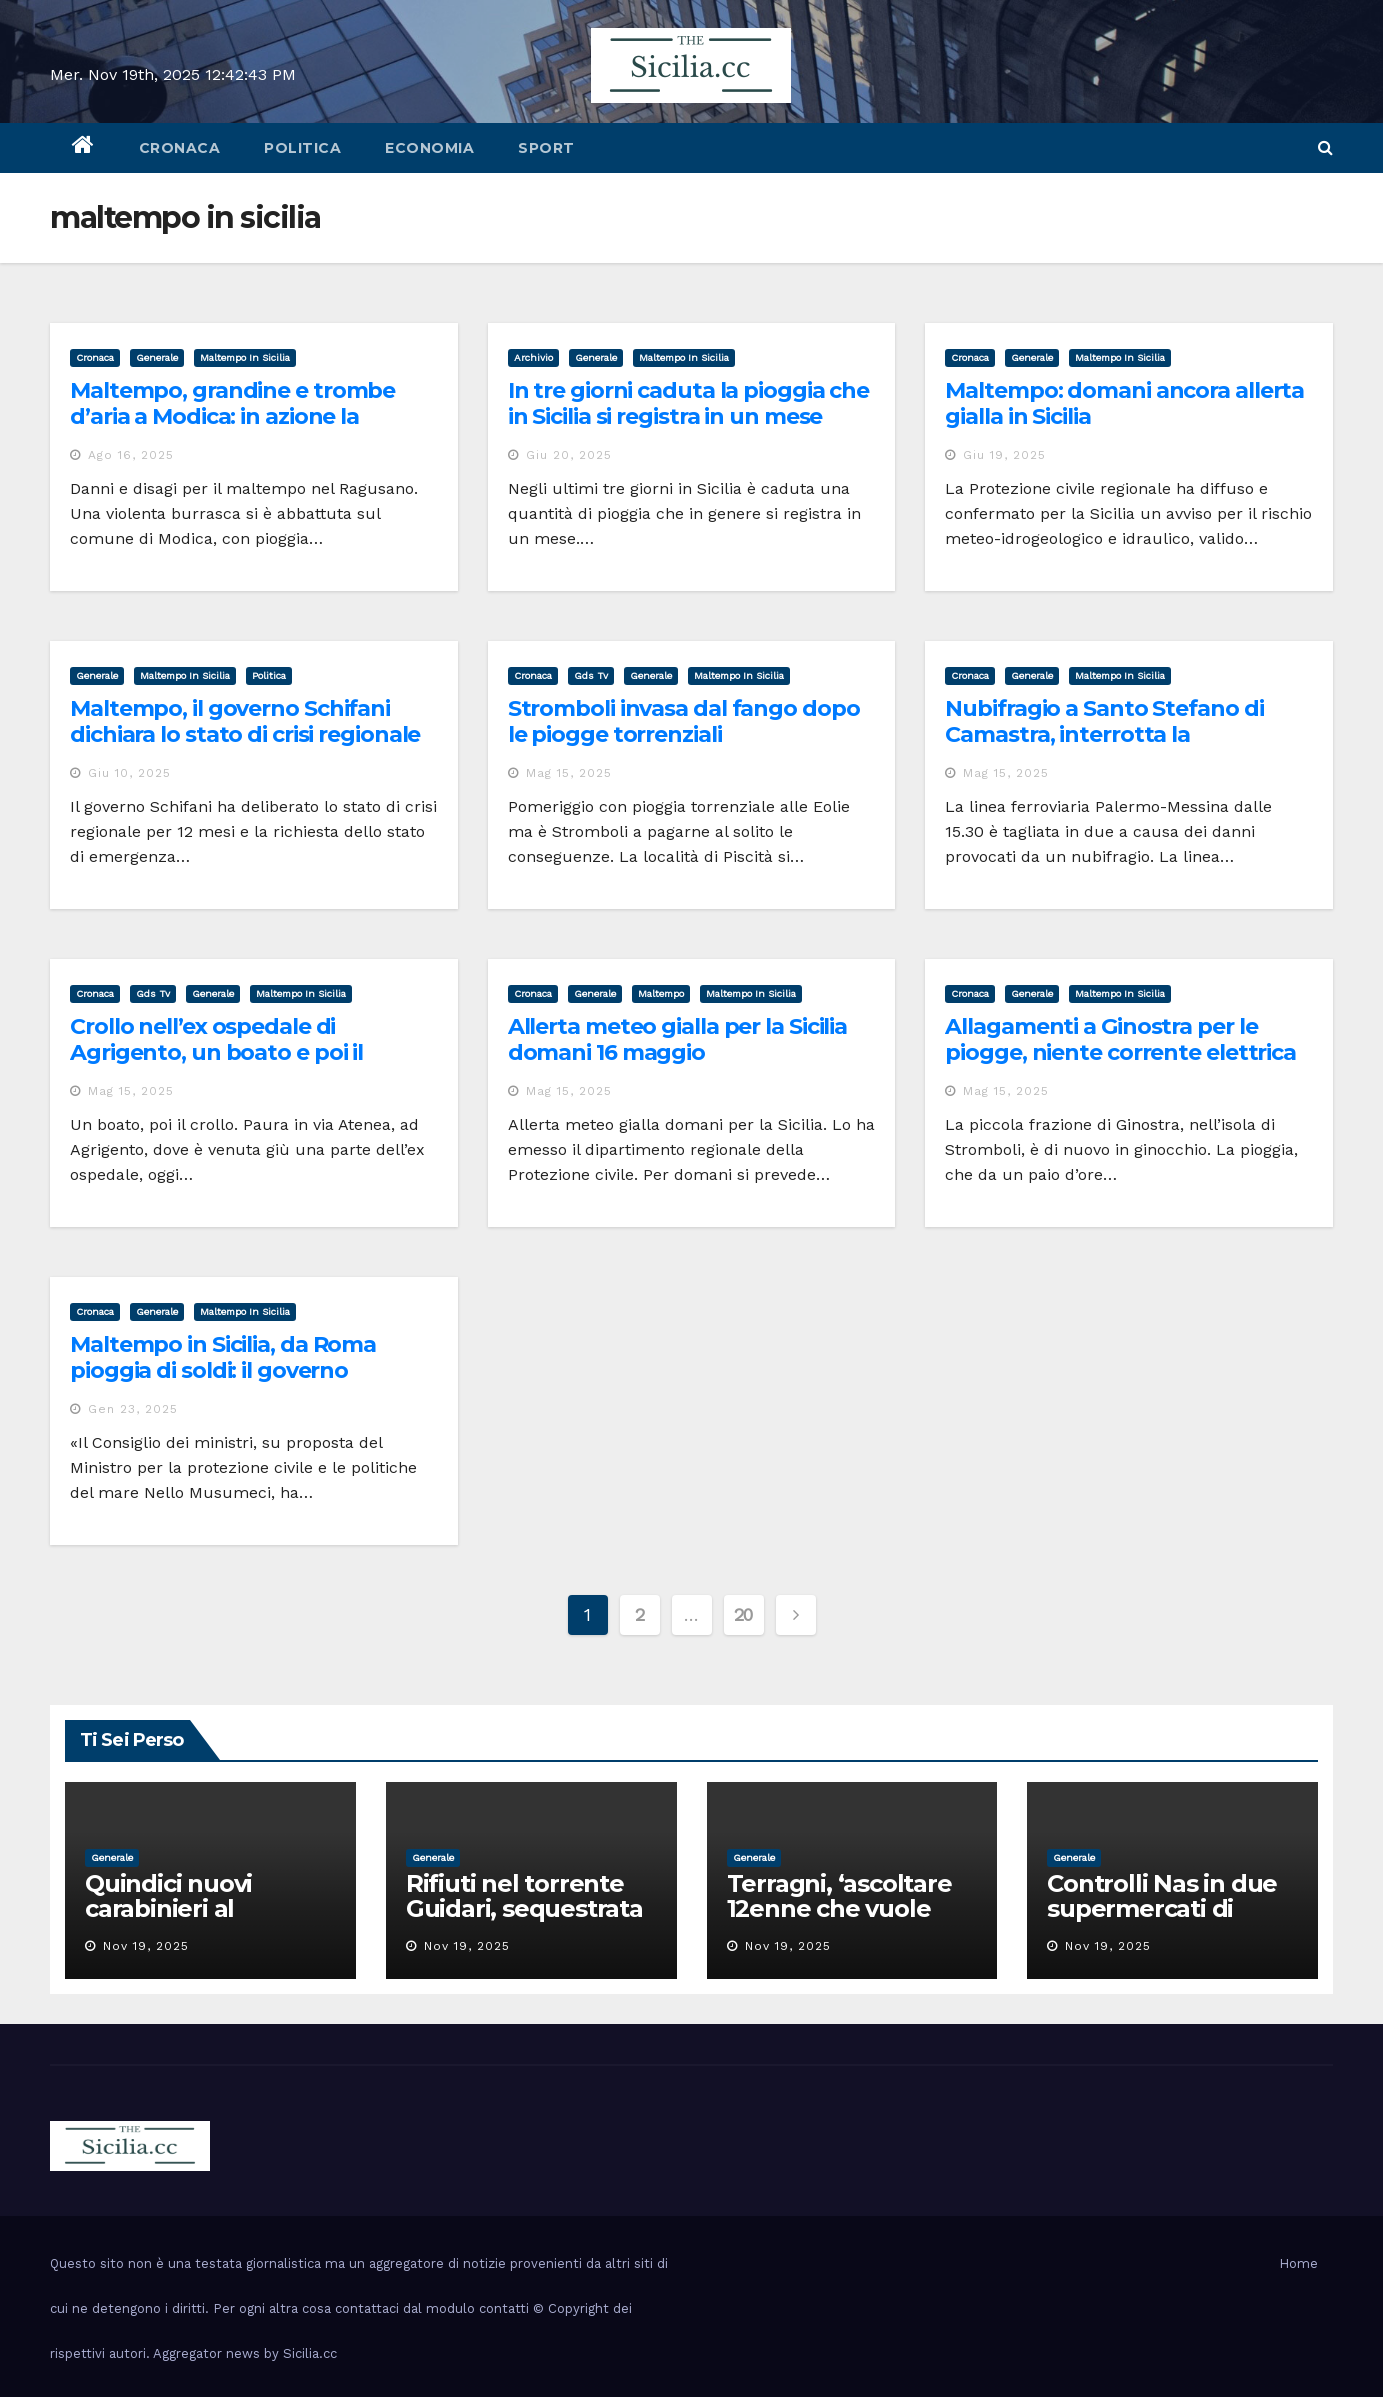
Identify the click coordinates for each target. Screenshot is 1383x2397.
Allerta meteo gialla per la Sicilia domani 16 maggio (678, 1039)
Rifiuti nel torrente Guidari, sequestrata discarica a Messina (524, 1908)
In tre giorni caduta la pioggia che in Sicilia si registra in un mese (689, 403)
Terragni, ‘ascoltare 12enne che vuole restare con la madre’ (852, 1908)
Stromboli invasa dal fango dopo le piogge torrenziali (684, 721)
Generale (157, 357)
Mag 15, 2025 (569, 773)
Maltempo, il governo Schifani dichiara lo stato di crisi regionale (245, 721)
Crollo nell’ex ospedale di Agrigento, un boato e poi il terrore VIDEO (216, 1053)
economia (429, 148)
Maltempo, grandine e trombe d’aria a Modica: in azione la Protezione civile (232, 417)
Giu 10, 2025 (129, 773)
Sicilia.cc (310, 2353)
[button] (1325, 147)
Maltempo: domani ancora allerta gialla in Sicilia (1124, 403)
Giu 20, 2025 (569, 455)
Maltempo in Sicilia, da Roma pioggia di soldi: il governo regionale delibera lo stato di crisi (246, 1371)
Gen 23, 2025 (133, 1409)
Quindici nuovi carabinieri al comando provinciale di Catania (208, 1921)
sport (546, 148)
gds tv (591, 675)
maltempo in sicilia (245, 357)
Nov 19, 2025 (146, 1946)
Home (1298, 2263)
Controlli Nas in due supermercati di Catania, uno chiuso (1162, 1908)
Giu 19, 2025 (1004, 455)
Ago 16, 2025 (131, 455)
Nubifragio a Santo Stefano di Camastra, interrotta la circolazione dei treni (1104, 735)
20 (743, 1614)
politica (302, 148)
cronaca (180, 148)
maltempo (661, 993)
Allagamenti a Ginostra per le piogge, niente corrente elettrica (1120, 1039)
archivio (533, 357)
